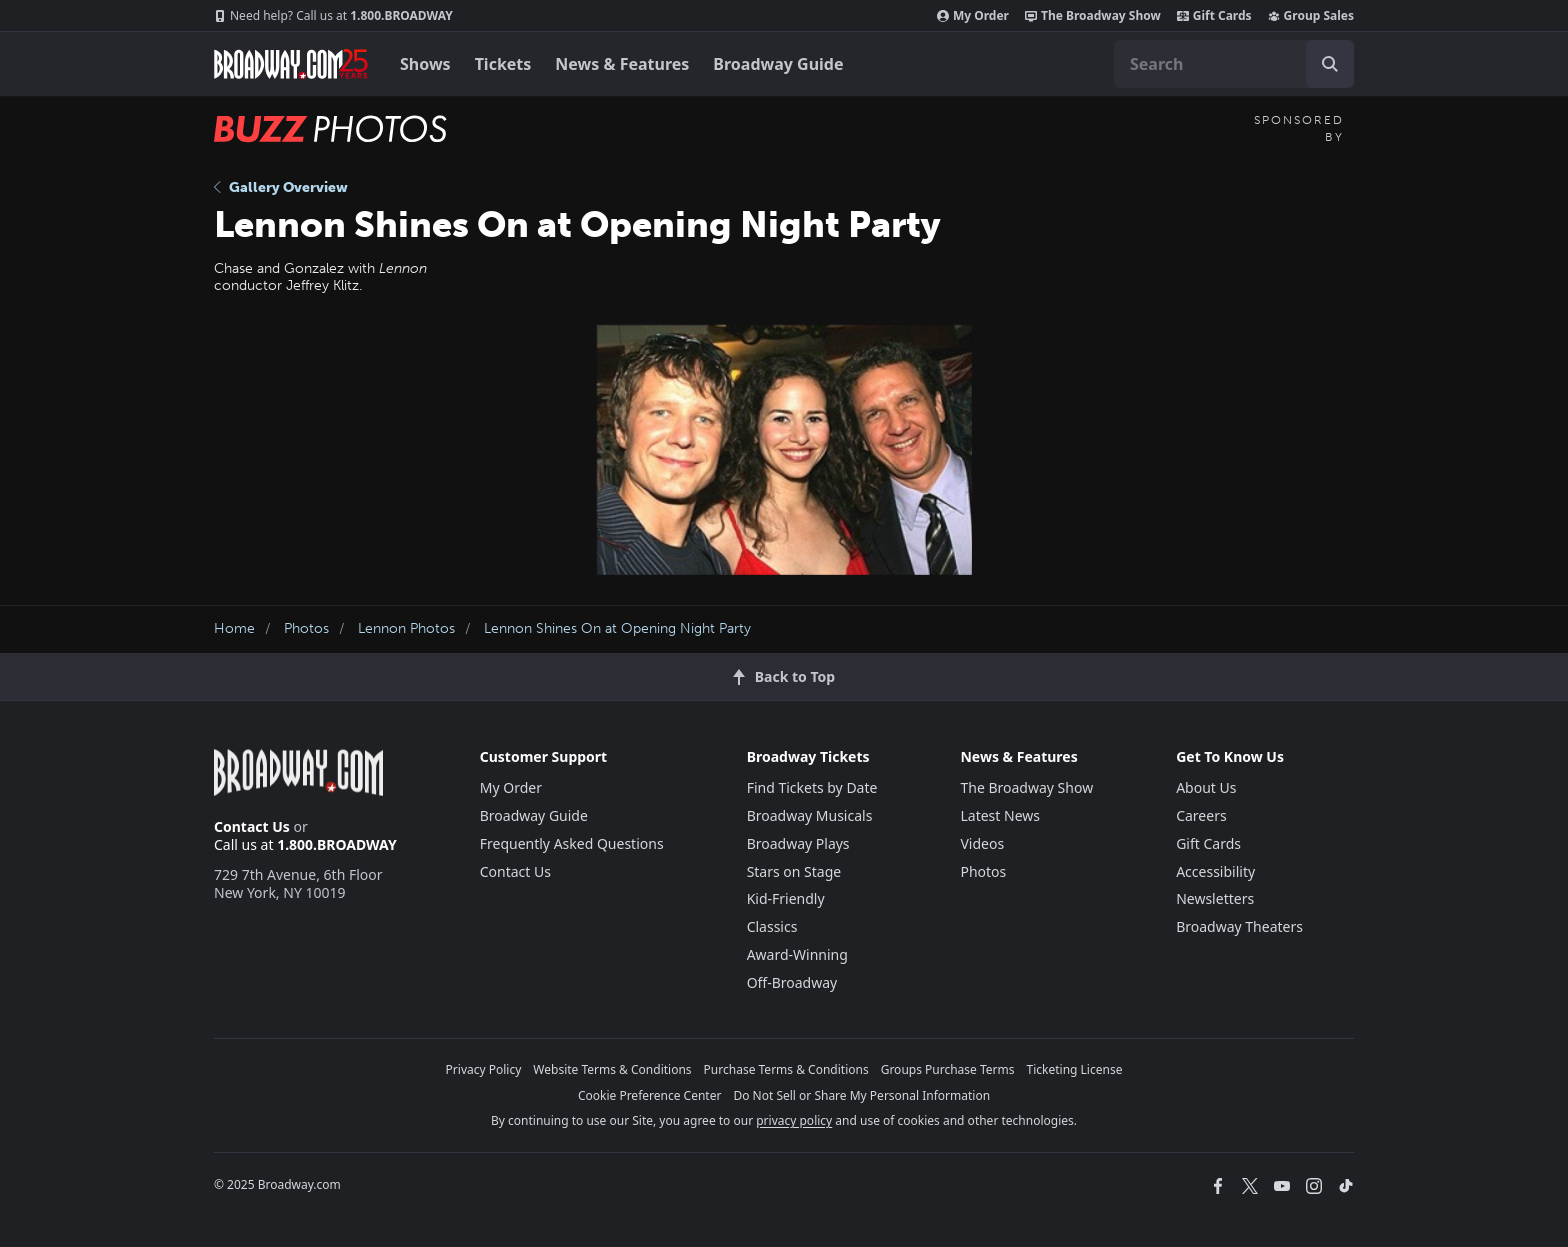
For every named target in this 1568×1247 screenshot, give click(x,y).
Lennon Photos (406, 628)
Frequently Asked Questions (572, 843)
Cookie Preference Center (650, 1095)
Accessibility (1215, 871)
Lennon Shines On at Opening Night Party (617, 628)
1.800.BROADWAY (333, 16)
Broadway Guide (778, 64)
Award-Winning (797, 954)
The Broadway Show (1093, 16)
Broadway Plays (798, 843)
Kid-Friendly (786, 898)
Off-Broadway (792, 982)
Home (234, 628)
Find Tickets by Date (812, 787)
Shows (425, 64)
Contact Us (252, 826)
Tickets (503, 64)
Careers (1201, 815)
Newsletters (1215, 898)
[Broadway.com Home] (291, 64)
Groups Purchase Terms (948, 1069)
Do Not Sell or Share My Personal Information (861, 1095)
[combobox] (1234, 64)
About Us (1206, 787)
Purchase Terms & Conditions (786, 1069)
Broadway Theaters (1239, 926)
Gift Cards (1214, 16)
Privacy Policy (484, 1069)
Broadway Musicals (810, 815)
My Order (973, 16)
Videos (982, 843)
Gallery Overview (281, 187)
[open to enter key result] (1330, 64)
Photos (306, 628)
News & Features (622, 64)
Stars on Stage (794, 871)
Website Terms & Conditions (612, 1069)
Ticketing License (1075, 1069)
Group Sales (1311, 16)
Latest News (1000, 815)
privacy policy (794, 1120)
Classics (772, 926)
